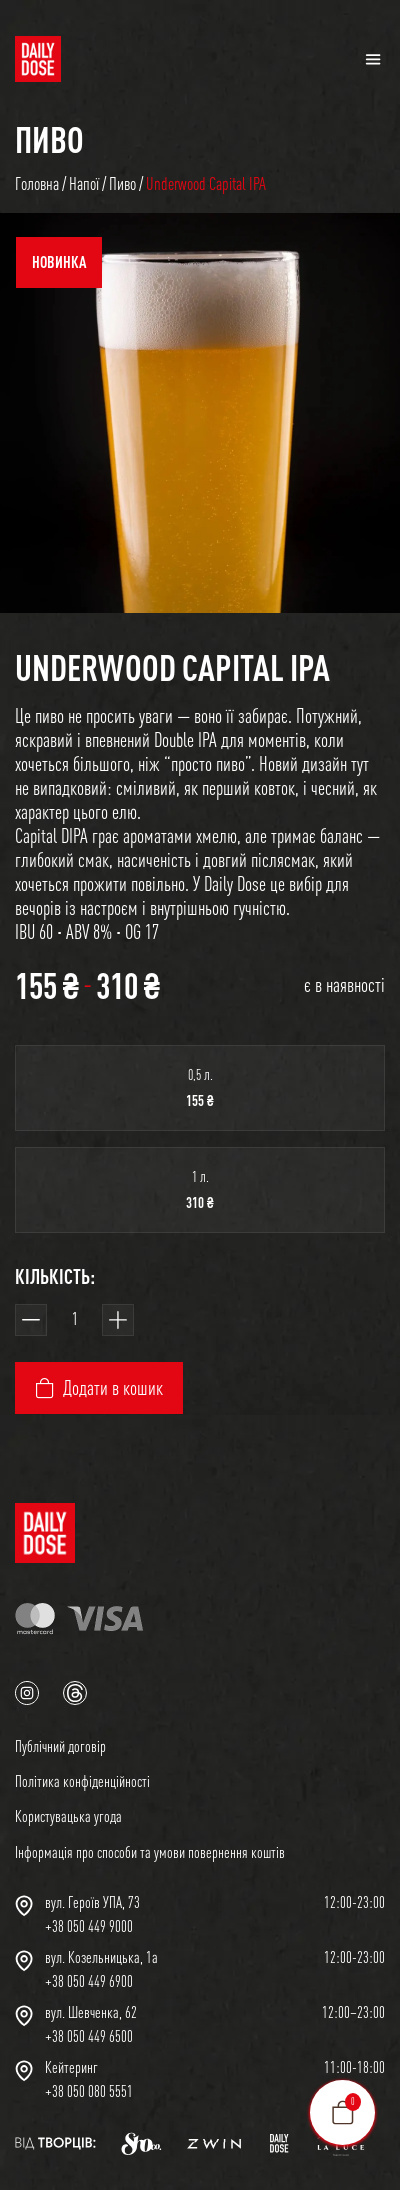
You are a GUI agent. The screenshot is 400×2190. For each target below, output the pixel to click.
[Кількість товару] (74, 1320)
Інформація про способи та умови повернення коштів (150, 1852)
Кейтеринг (71, 2067)
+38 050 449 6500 (89, 2036)
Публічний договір (60, 1746)
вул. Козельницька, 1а (101, 1957)
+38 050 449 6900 (89, 1981)
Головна (37, 183)
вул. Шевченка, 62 (91, 2012)
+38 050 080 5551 (89, 2091)
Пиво (49, 139)
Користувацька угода (68, 1816)
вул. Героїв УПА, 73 (92, 1902)
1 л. (200, 1176)
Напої (84, 183)
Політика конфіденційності (82, 1781)
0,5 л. (200, 1074)
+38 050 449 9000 (89, 1926)
